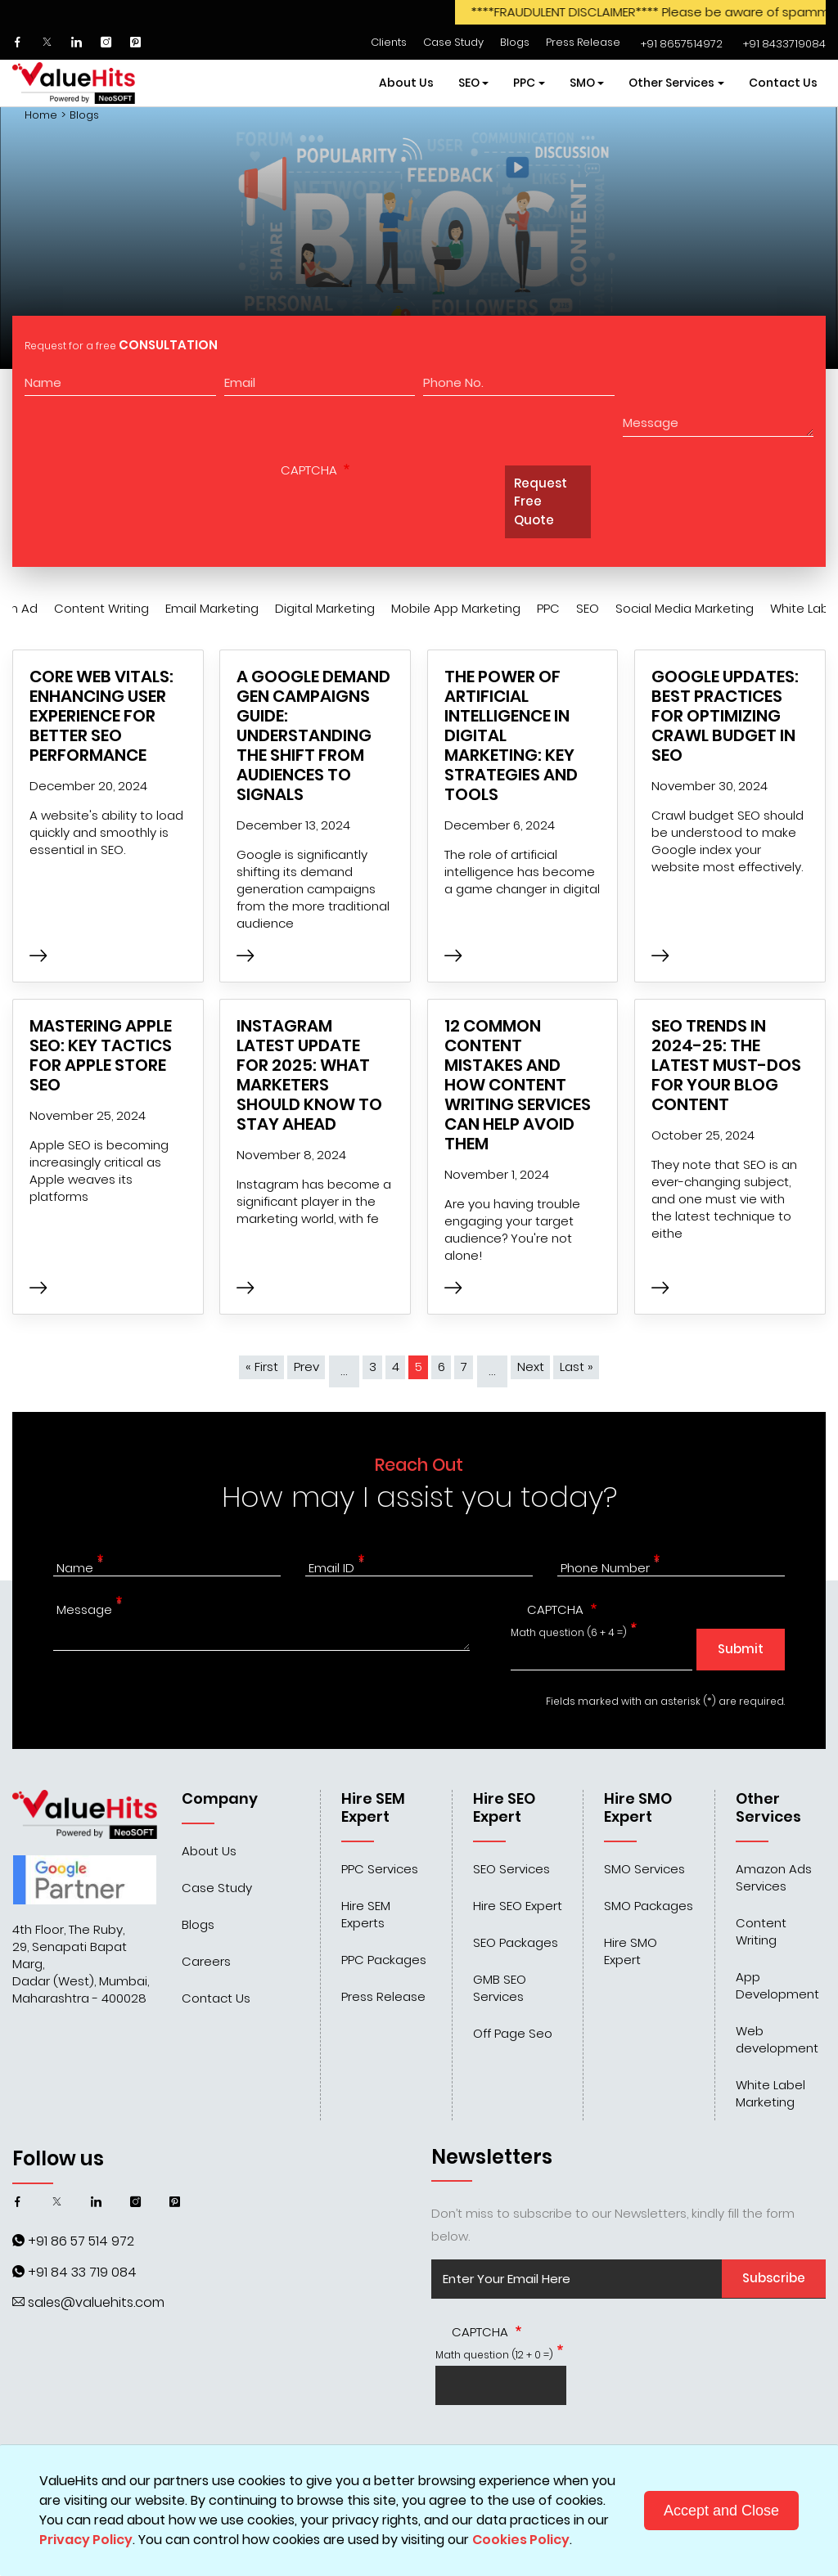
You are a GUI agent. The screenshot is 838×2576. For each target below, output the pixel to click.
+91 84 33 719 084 (82, 2272)
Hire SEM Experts (365, 1914)
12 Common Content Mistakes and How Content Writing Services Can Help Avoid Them (517, 1084)
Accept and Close (721, 2510)
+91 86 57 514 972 (81, 2241)
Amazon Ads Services (774, 1877)
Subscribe (773, 2277)
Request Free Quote (540, 501)
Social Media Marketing (684, 608)
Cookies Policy (521, 2539)
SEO (587, 608)
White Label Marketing (770, 2093)
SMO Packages (648, 1905)
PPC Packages (383, 1959)
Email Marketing (212, 608)
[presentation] (388, 514)
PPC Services (379, 1868)
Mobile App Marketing (455, 608)
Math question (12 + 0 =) (494, 2355)
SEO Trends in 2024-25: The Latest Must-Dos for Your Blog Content (726, 1065)
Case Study (453, 42)
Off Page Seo (512, 2033)
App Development (777, 1985)
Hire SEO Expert (517, 1905)
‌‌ (680, 44)
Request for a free (121, 344)
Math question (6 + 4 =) (569, 1632)
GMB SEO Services (499, 1988)
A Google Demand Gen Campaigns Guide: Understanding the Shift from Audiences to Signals (313, 735)
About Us (406, 82)
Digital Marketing (325, 608)
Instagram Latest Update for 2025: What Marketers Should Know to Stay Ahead (309, 1074)
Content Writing (101, 608)
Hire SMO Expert (630, 1951)
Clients (389, 42)
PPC (548, 608)
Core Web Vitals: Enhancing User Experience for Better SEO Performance (101, 716)
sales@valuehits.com (96, 2302)
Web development (777, 2039)
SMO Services (644, 1868)
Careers (206, 1961)
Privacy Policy (86, 2539)
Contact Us (783, 82)
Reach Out (419, 1465)
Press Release (583, 42)
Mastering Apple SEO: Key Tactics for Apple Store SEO (100, 1055)
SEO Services (511, 1868)
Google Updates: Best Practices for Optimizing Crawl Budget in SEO (725, 716)
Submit (741, 1648)
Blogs (514, 42)
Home (41, 115)
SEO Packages (515, 1942)
